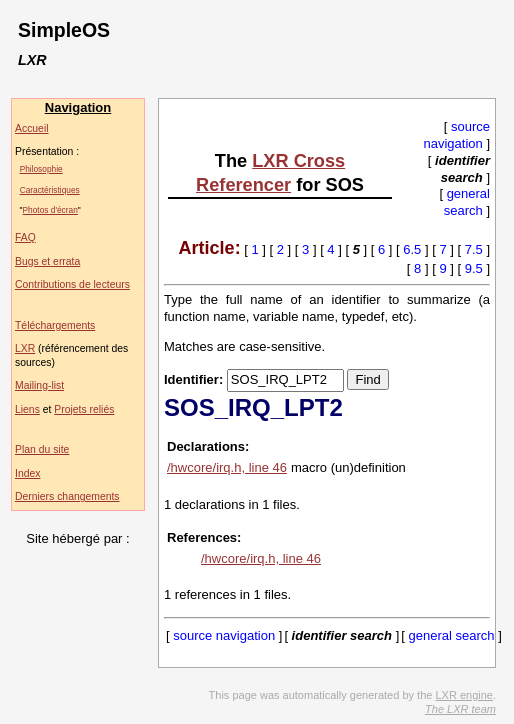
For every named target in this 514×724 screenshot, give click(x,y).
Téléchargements (55, 325)
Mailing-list (39, 385)
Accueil (32, 128)
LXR (25, 348)
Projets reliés (84, 409)
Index (27, 473)
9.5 (474, 268)
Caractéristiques (50, 190)
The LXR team (460, 709)
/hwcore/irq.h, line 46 (227, 467)
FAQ (25, 237)
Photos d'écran (50, 210)
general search (467, 202)
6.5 (412, 249)
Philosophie (41, 169)
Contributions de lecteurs (72, 284)
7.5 (474, 249)
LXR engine (464, 695)
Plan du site (42, 449)
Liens (27, 409)
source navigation (456, 135)
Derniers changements (67, 496)
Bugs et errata (47, 261)
